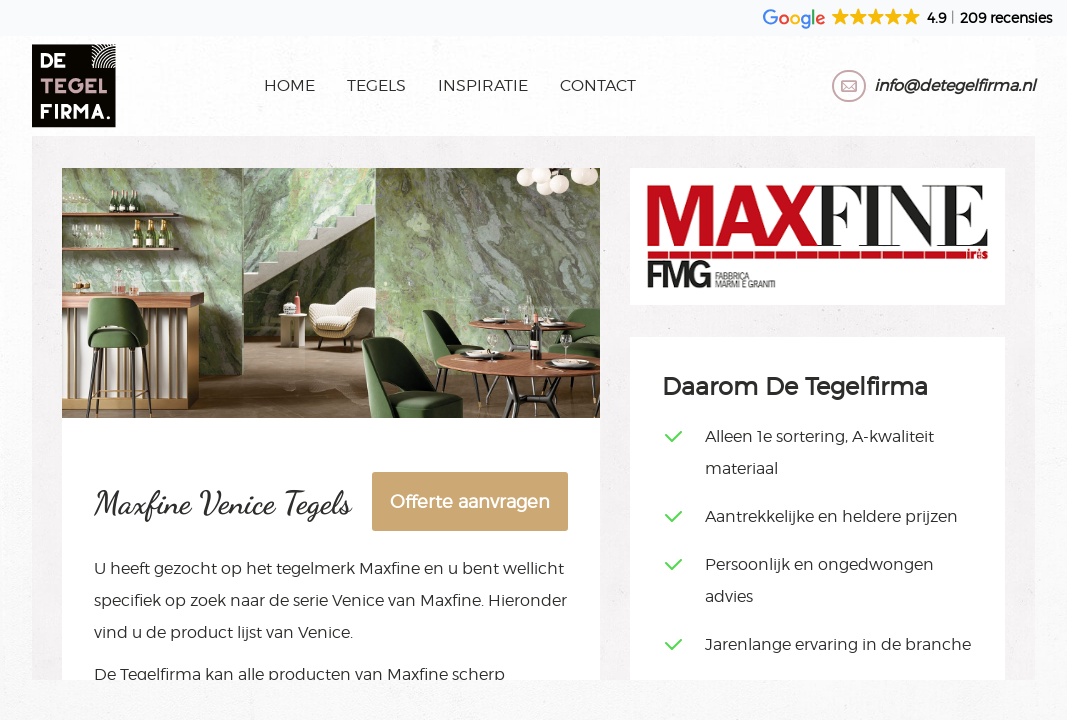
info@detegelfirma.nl (954, 85)
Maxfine (389, 568)
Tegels (376, 85)
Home (289, 85)
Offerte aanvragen (470, 501)
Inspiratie (483, 85)
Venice (358, 600)
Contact (598, 85)
